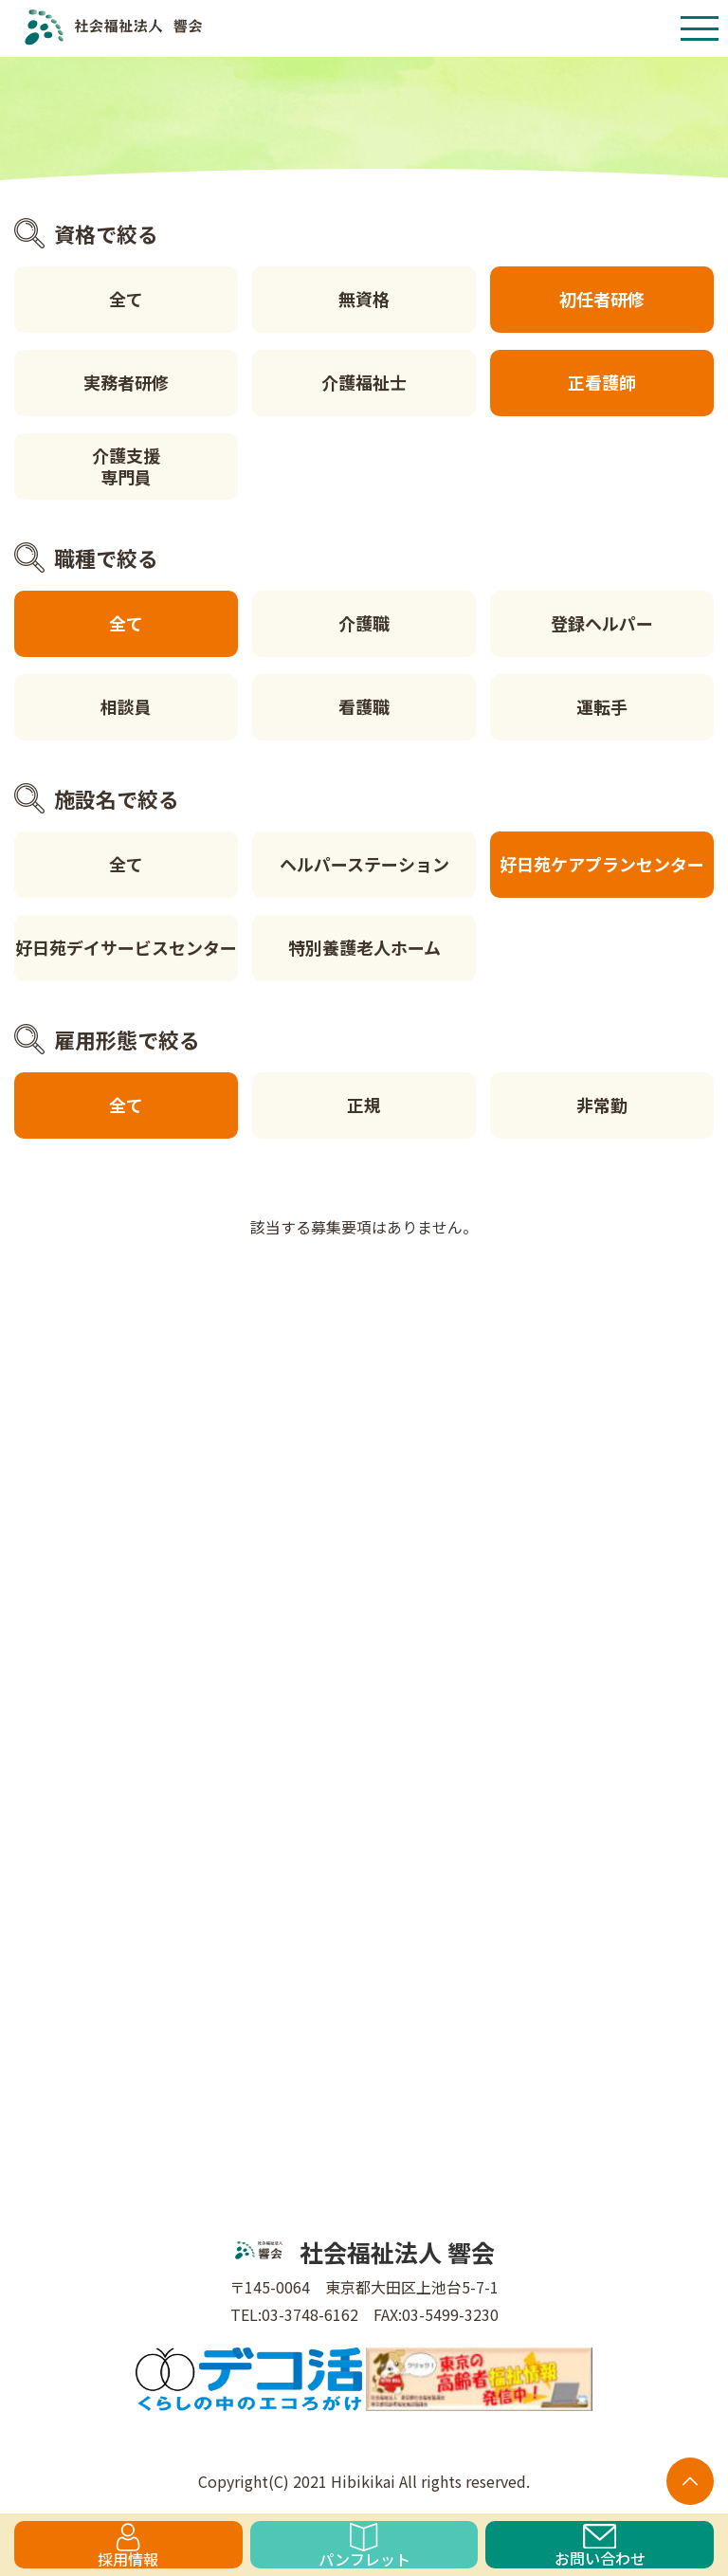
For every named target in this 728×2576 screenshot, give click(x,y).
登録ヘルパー (602, 623)
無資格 (364, 298)
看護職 (364, 706)
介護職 (364, 623)
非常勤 (602, 1104)
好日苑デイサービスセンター (126, 947)
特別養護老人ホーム (364, 947)
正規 (364, 1104)
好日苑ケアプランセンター (602, 863)
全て (126, 298)
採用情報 (128, 2545)
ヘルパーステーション (364, 863)
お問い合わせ (600, 2546)
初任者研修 (602, 298)
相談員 (126, 706)
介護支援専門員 (126, 466)
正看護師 (602, 382)
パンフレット (364, 2545)
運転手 (602, 706)
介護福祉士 (364, 382)
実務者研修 (126, 382)
